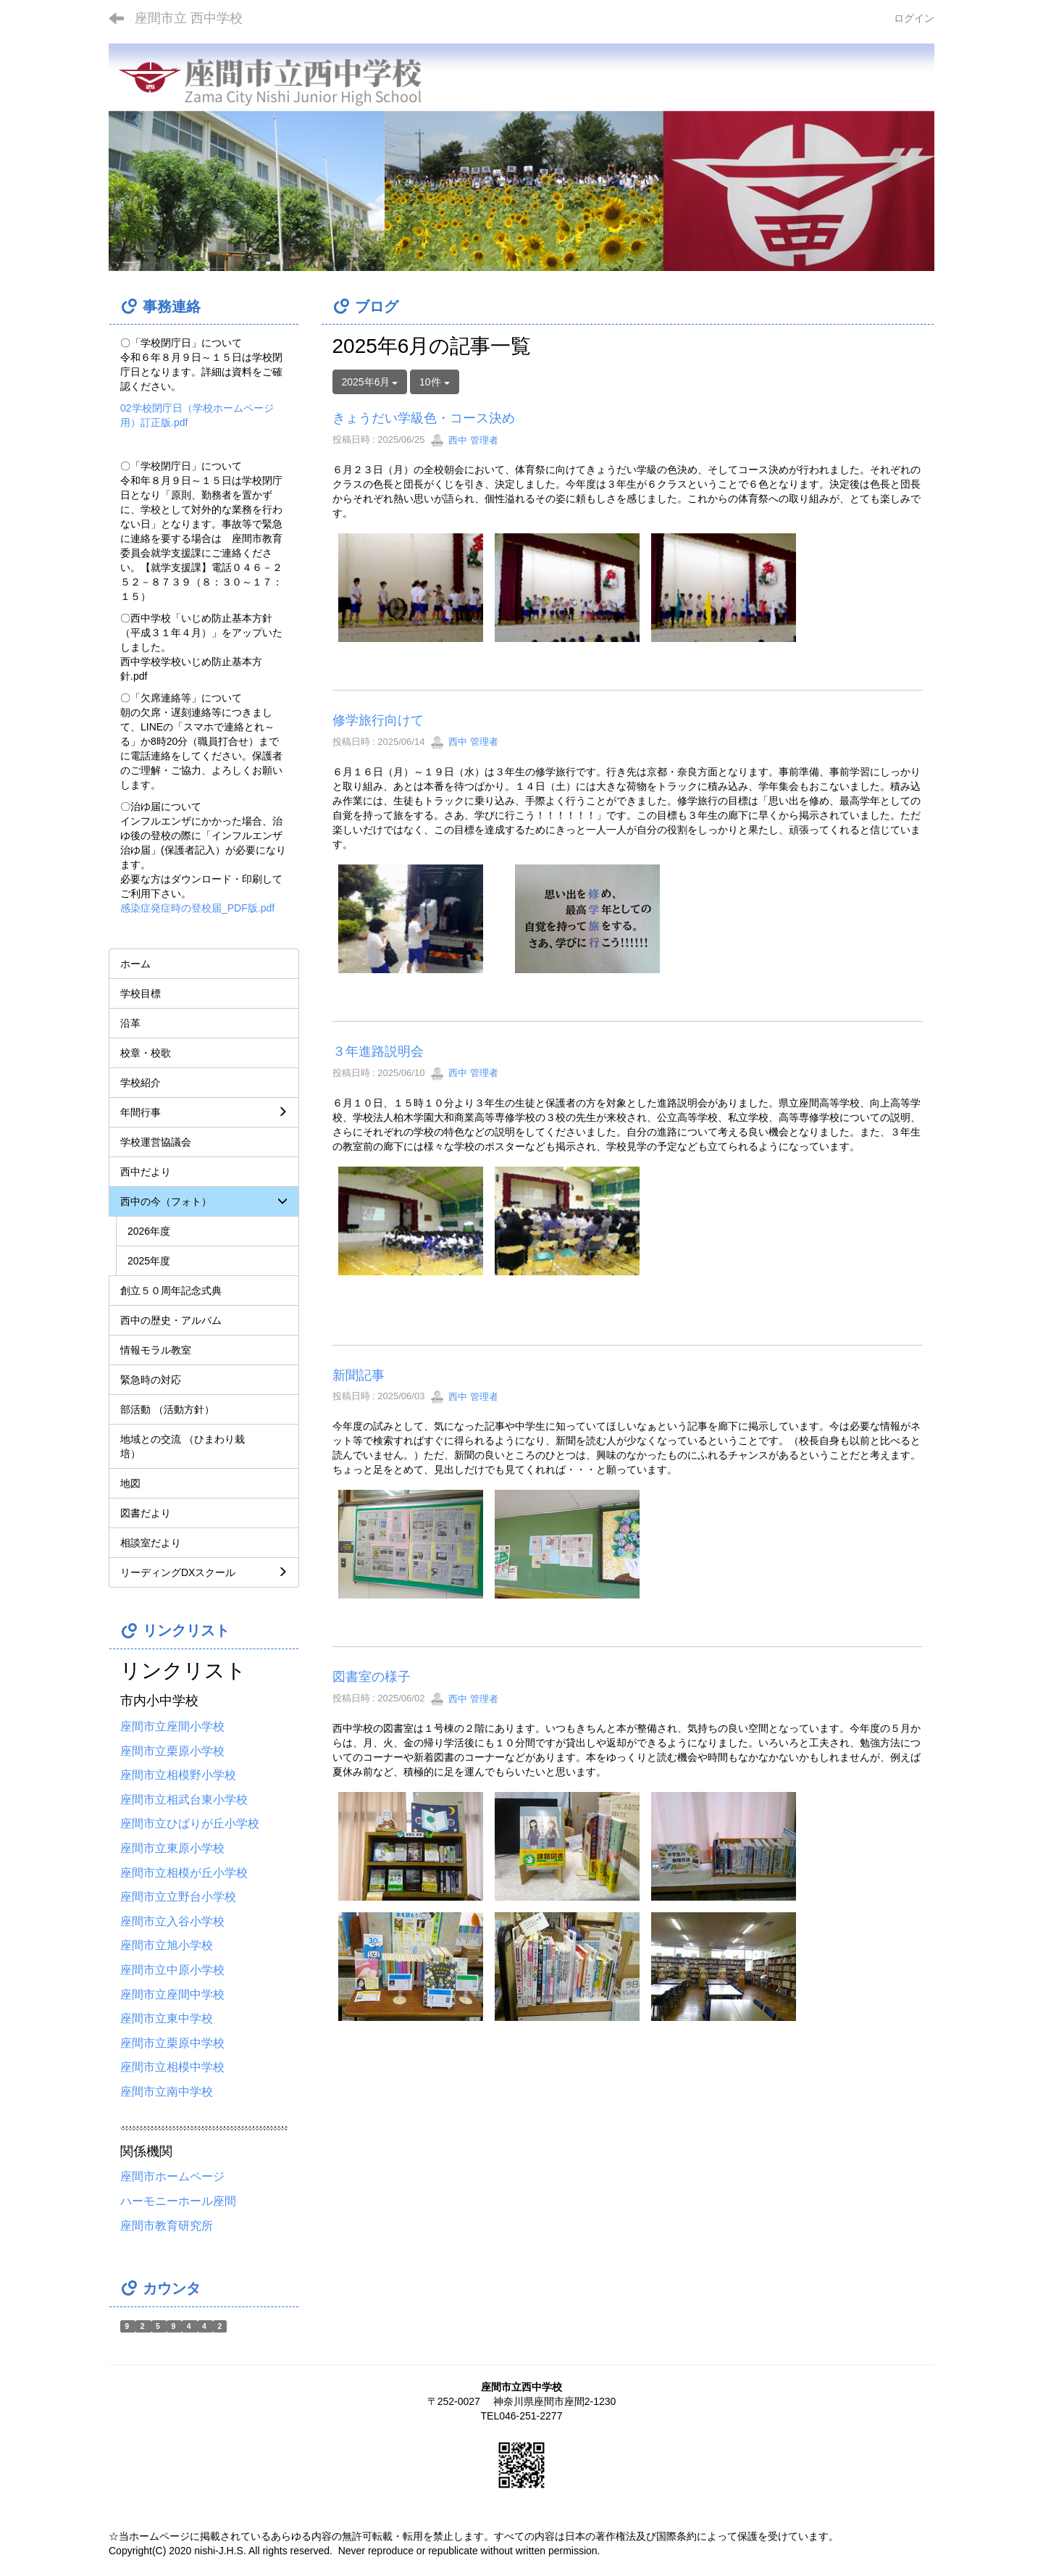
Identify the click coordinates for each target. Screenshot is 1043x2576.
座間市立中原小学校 (172, 1970)
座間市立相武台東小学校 (184, 1799)
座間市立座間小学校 (172, 1726)
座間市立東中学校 (166, 2018)
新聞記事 (358, 1375)
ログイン (914, 18)
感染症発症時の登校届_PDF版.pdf (197, 908)
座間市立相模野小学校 (178, 1775)
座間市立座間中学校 (172, 1994)
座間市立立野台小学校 (178, 1897)
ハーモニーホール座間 (178, 2201)
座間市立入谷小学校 (172, 1921)
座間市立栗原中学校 (172, 2043)
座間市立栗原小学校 (172, 1751)
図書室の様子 (371, 1677)
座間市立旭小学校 (166, 1945)
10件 (434, 382)
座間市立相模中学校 (172, 2067)
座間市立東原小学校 (172, 1848)
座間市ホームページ (172, 2176)
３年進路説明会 (378, 1051)
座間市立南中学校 (166, 2091)
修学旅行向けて (378, 720)
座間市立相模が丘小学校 (184, 1873)
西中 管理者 (464, 440)
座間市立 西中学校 (189, 18)
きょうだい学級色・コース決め (423, 418)
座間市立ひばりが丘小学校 (189, 1823)
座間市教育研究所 (166, 2225)
